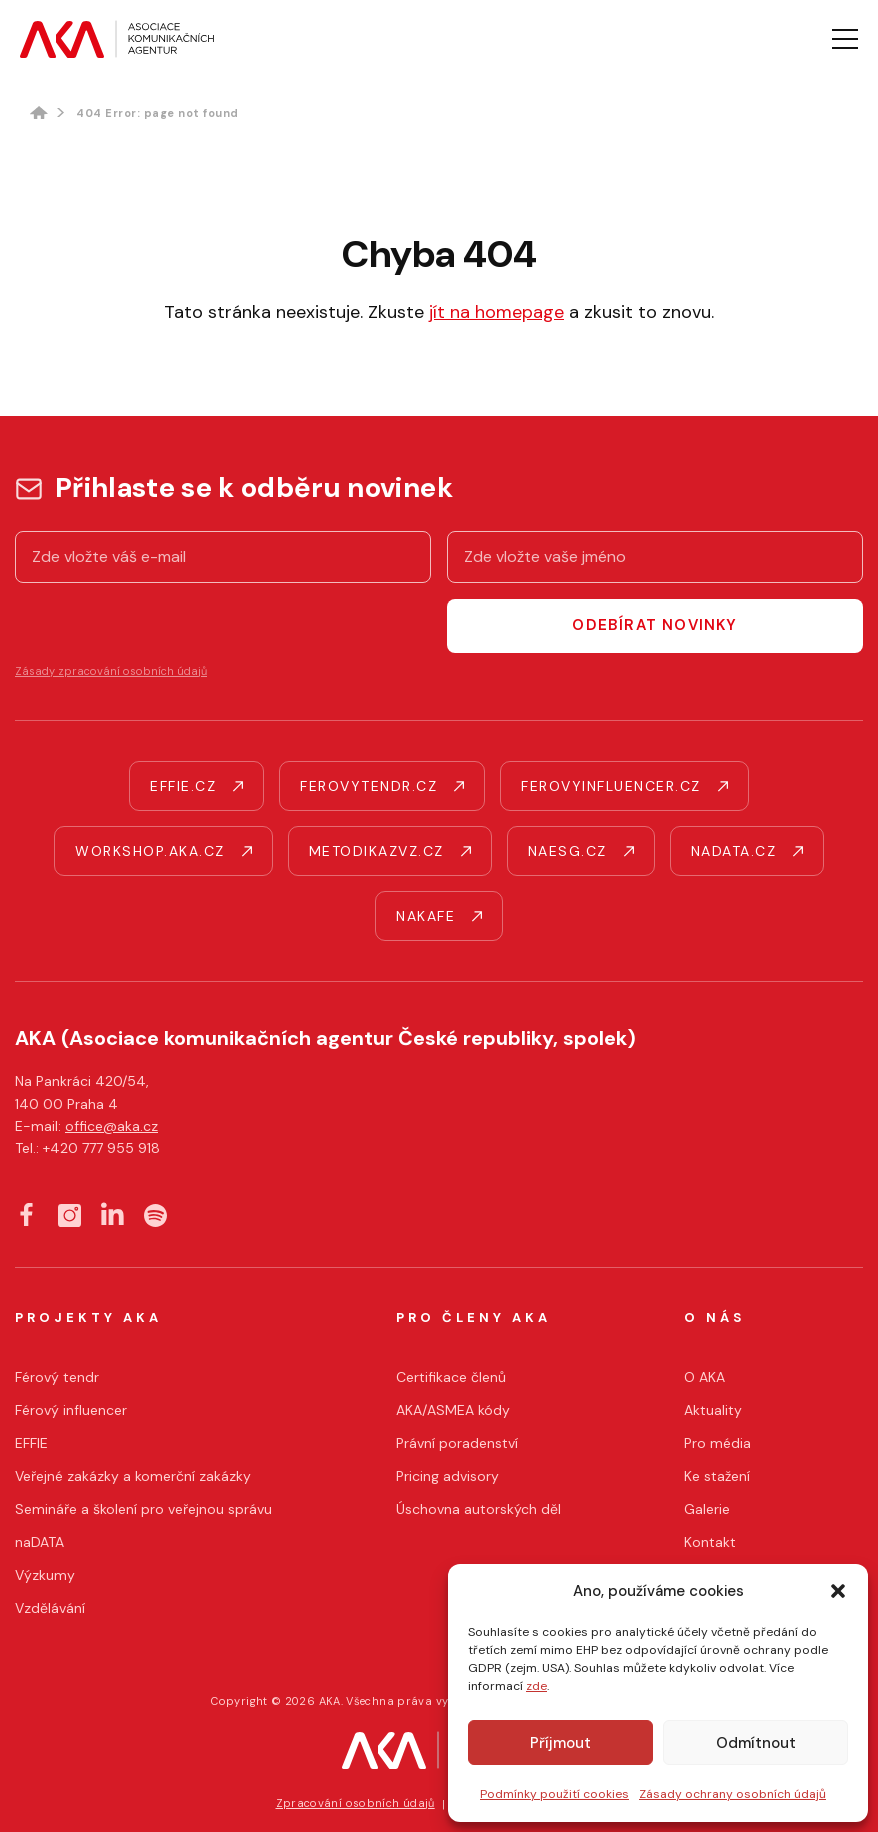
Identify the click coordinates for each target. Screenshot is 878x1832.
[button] (838, 1591)
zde (536, 1686)
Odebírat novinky (654, 625)
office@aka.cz (111, 1126)
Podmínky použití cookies (554, 1794)
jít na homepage (496, 312)
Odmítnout (756, 1743)
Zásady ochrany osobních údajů (732, 1794)
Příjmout (560, 1743)
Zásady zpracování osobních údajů (111, 671)
